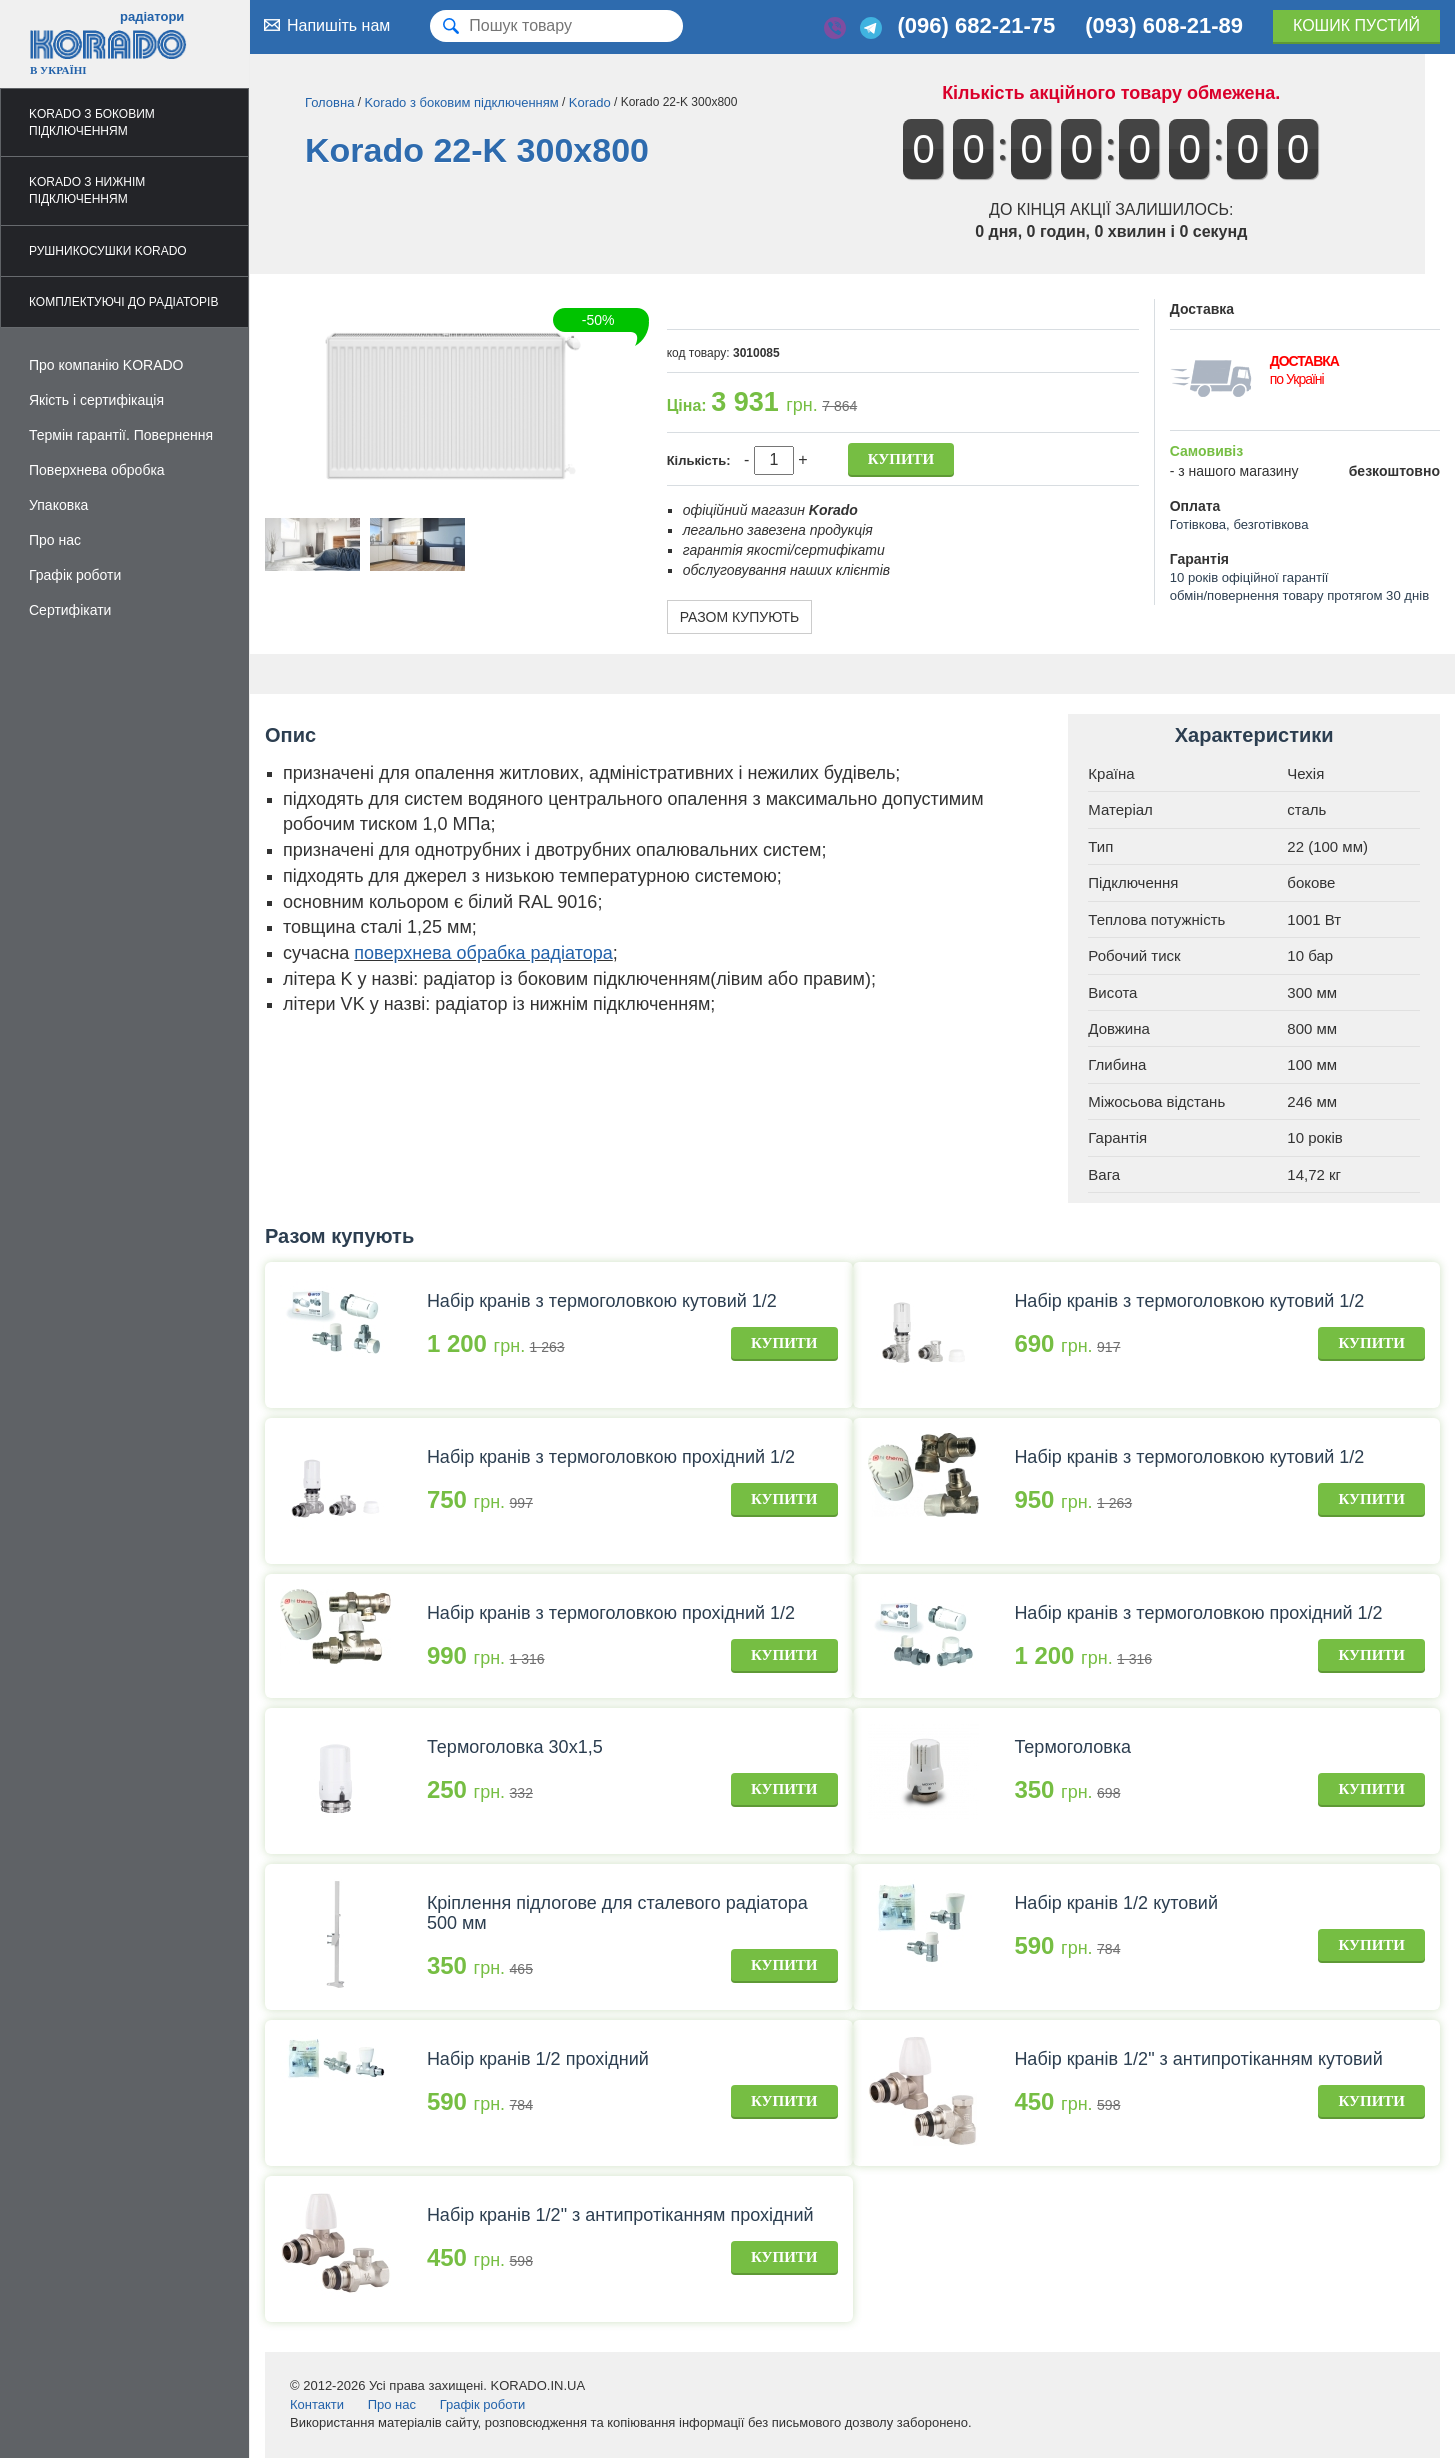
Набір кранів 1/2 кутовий (1116, 1903)
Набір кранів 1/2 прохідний (538, 2059)
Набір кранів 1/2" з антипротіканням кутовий (1198, 2059)
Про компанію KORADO (106, 365)
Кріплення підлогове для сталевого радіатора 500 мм (617, 1913)
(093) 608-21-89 (1164, 25)
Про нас (55, 540)
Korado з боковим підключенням (92, 122)
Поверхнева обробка (97, 470)
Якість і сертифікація (96, 400)
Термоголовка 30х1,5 (515, 1747)
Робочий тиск (1134, 955)
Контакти (317, 2404)
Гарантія (1117, 1137)
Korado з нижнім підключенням (87, 190)
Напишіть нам (325, 25)
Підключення (1133, 882)
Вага (1104, 1174)
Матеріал (1120, 809)
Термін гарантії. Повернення (121, 435)
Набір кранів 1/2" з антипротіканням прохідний (620, 2215)
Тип (1100, 846)
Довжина (1119, 1028)
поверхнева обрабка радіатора (483, 953)
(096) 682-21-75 (976, 25)
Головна (329, 102)
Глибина (1117, 1064)
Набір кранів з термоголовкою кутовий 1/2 (602, 1301)
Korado (590, 102)
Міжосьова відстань (1156, 1101)
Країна (1111, 773)
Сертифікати (70, 610)
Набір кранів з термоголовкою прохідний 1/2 (611, 1457)
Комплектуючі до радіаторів (123, 302)
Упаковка (58, 505)
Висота (1112, 992)
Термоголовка (1072, 1747)
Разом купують (740, 617)
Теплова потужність (1156, 919)
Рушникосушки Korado (108, 251)
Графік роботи (75, 575)
